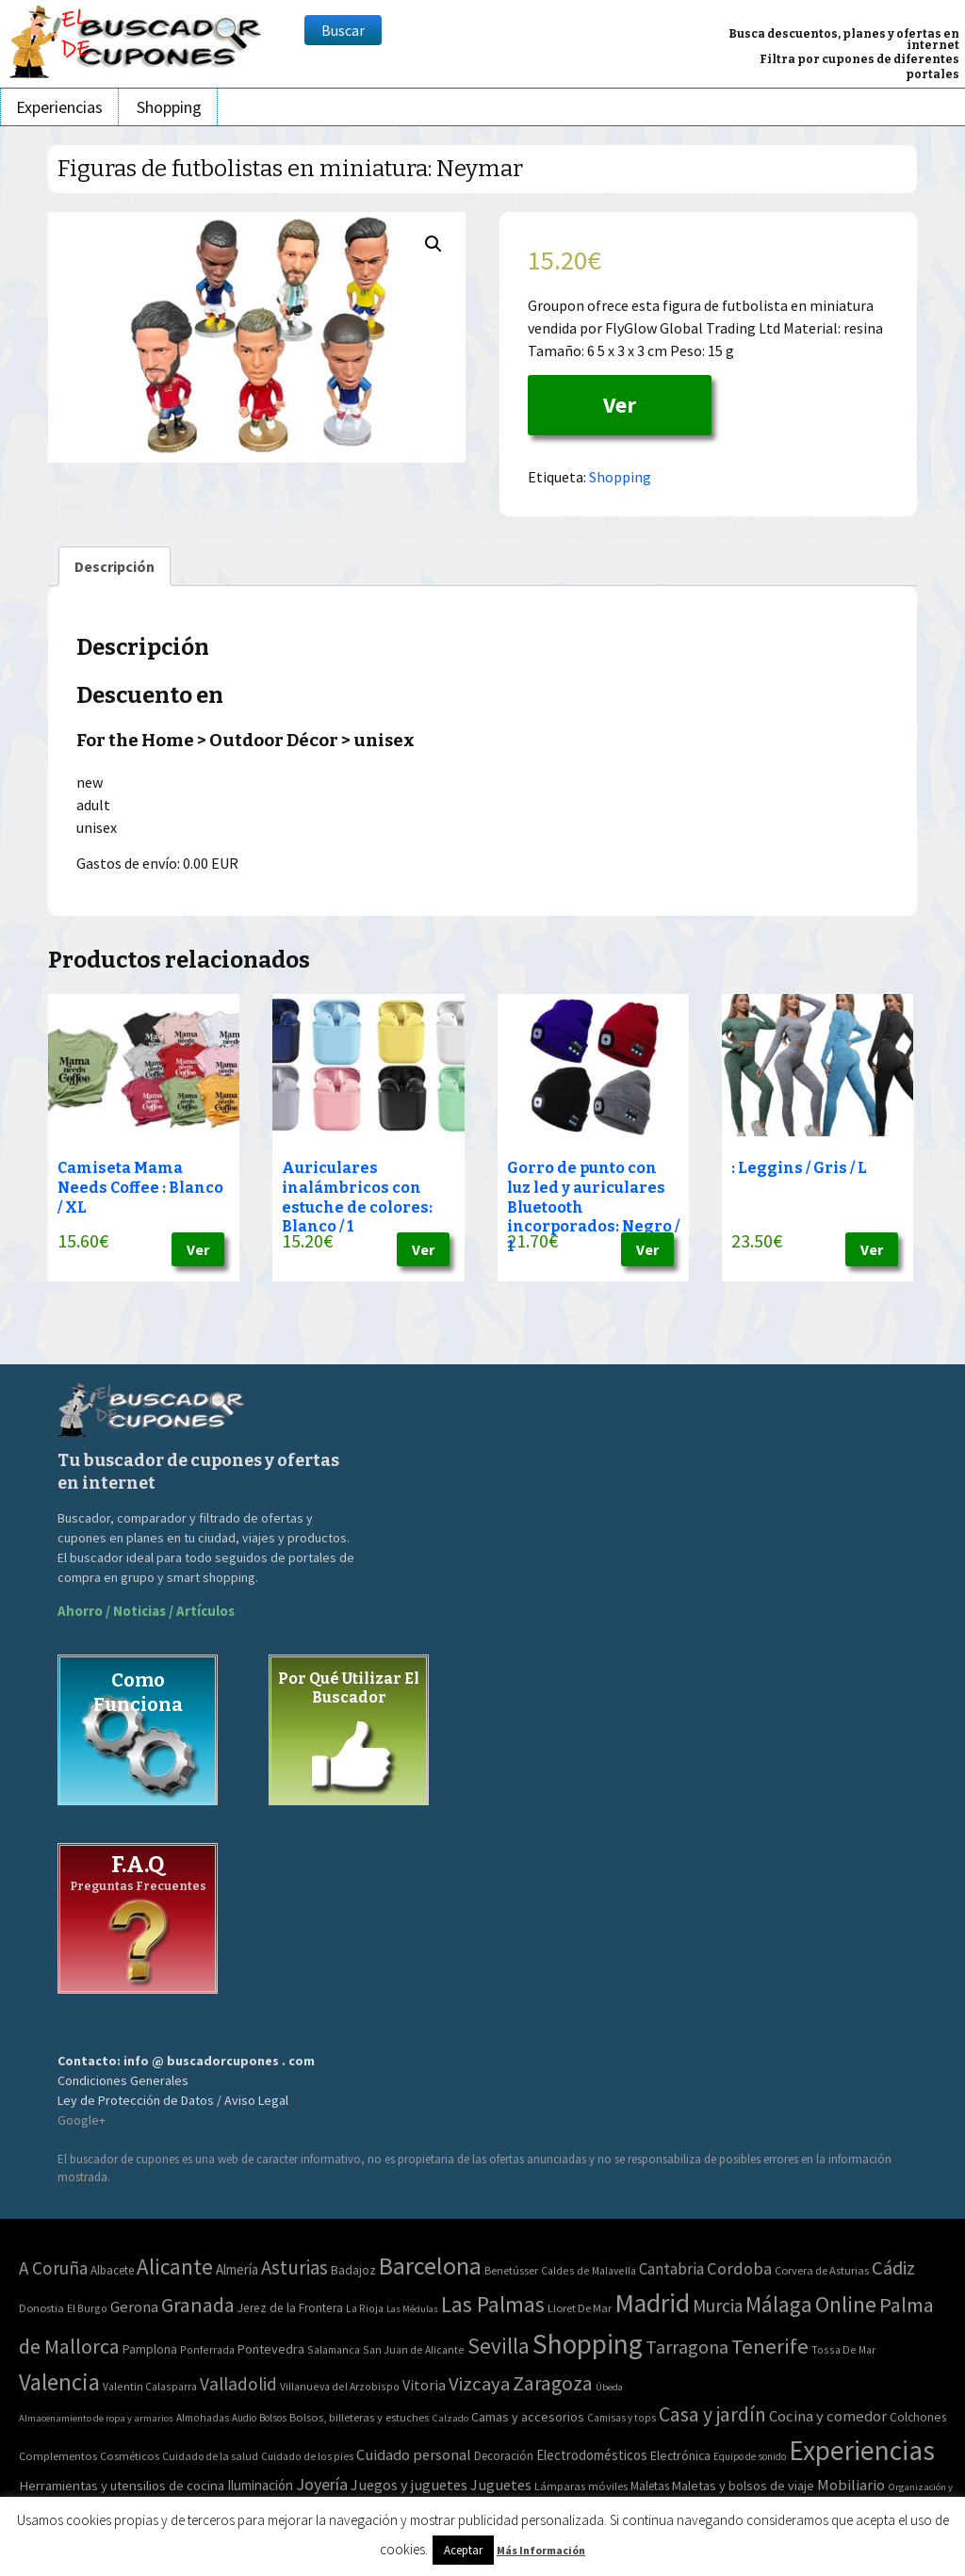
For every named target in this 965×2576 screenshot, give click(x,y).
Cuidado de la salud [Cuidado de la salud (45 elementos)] (210, 2456)
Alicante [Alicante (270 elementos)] (175, 2266)
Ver (619, 404)
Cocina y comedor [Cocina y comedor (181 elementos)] (828, 2415)
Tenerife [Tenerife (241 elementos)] (770, 2346)
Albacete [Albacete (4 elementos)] (112, 2270)
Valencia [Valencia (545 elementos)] (59, 2382)
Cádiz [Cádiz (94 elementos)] (893, 2268)
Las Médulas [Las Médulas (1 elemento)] (412, 2309)
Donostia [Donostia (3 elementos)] (41, 2308)
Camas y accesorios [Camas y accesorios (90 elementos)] (527, 2416)
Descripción (114, 566)
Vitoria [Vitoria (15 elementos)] (424, 2384)
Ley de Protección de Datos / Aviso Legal (172, 2100)
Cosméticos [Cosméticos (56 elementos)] (129, 2456)
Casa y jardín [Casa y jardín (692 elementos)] (712, 2414)
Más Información (541, 2550)
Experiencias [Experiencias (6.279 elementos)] (862, 2450)
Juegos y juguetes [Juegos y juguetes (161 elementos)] (409, 2484)
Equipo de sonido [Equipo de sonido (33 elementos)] (749, 2456)
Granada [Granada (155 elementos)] (198, 2305)
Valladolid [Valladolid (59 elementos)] (238, 2383)
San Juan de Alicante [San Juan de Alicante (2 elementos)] (414, 2349)
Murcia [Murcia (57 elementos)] (718, 2305)
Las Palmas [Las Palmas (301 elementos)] (493, 2304)
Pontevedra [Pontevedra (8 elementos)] (270, 2348)
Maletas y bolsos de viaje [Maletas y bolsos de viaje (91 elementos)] (743, 2485)
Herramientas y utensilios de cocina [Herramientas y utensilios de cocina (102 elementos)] (121, 2485)
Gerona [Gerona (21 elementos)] (134, 2307)
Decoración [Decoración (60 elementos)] (503, 2456)
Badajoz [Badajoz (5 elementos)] (353, 2270)
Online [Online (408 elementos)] (845, 2304)
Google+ (81, 2119)
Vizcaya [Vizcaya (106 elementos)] (479, 2384)
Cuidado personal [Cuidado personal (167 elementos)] (413, 2455)
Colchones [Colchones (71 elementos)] (918, 2417)
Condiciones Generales (122, 2080)
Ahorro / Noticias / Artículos (146, 1611)
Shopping (169, 107)
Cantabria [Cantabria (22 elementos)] (671, 2268)
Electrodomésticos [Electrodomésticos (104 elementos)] (591, 2455)
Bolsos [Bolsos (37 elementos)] (272, 2417)
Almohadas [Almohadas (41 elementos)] (202, 2417)
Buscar (343, 30)
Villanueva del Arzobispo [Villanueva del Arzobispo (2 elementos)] (340, 2386)
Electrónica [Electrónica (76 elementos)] (680, 2455)
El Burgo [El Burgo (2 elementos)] (87, 2308)
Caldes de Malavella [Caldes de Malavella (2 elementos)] (588, 2270)
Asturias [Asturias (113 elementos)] (294, 2267)
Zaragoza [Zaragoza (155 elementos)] (553, 2383)
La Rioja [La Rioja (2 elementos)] (365, 2308)
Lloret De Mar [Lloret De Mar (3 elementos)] (580, 2308)
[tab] (114, 566)
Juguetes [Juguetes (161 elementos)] (501, 2484)
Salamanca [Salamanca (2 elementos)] (333, 2349)
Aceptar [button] (463, 2550)
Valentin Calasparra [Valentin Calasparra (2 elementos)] (150, 2386)
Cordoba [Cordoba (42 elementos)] (739, 2268)
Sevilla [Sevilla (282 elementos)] (498, 2345)
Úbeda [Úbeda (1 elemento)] (609, 2387)
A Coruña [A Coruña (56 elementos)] (53, 2268)
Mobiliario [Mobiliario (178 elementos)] (851, 2485)
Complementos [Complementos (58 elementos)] (58, 2455)
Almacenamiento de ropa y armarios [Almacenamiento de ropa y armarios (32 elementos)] (96, 2417)
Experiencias (59, 107)
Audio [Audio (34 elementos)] (244, 2417)
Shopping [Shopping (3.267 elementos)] (587, 2343)
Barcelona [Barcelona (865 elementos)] (430, 2265)
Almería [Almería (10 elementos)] (237, 2269)
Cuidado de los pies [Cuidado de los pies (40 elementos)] (307, 2456)
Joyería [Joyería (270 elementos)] (322, 2484)
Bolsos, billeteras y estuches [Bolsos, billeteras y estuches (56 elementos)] (359, 2417)
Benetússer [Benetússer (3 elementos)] (511, 2270)
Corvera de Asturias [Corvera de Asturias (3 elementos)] (822, 2270)
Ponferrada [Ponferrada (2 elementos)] (207, 2349)
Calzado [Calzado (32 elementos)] (450, 2417)
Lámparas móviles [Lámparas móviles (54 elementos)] (581, 2486)
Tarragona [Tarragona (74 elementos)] (687, 2346)
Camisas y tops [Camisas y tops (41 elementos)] (621, 2417)
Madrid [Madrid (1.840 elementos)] (652, 2303)
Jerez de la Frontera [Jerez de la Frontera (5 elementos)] (290, 2308)
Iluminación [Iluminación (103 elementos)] (260, 2485)
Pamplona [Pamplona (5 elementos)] (150, 2349)
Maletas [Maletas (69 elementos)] (649, 2486)
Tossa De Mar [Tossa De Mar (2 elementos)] (843, 2349)
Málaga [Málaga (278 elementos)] (778, 2304)
